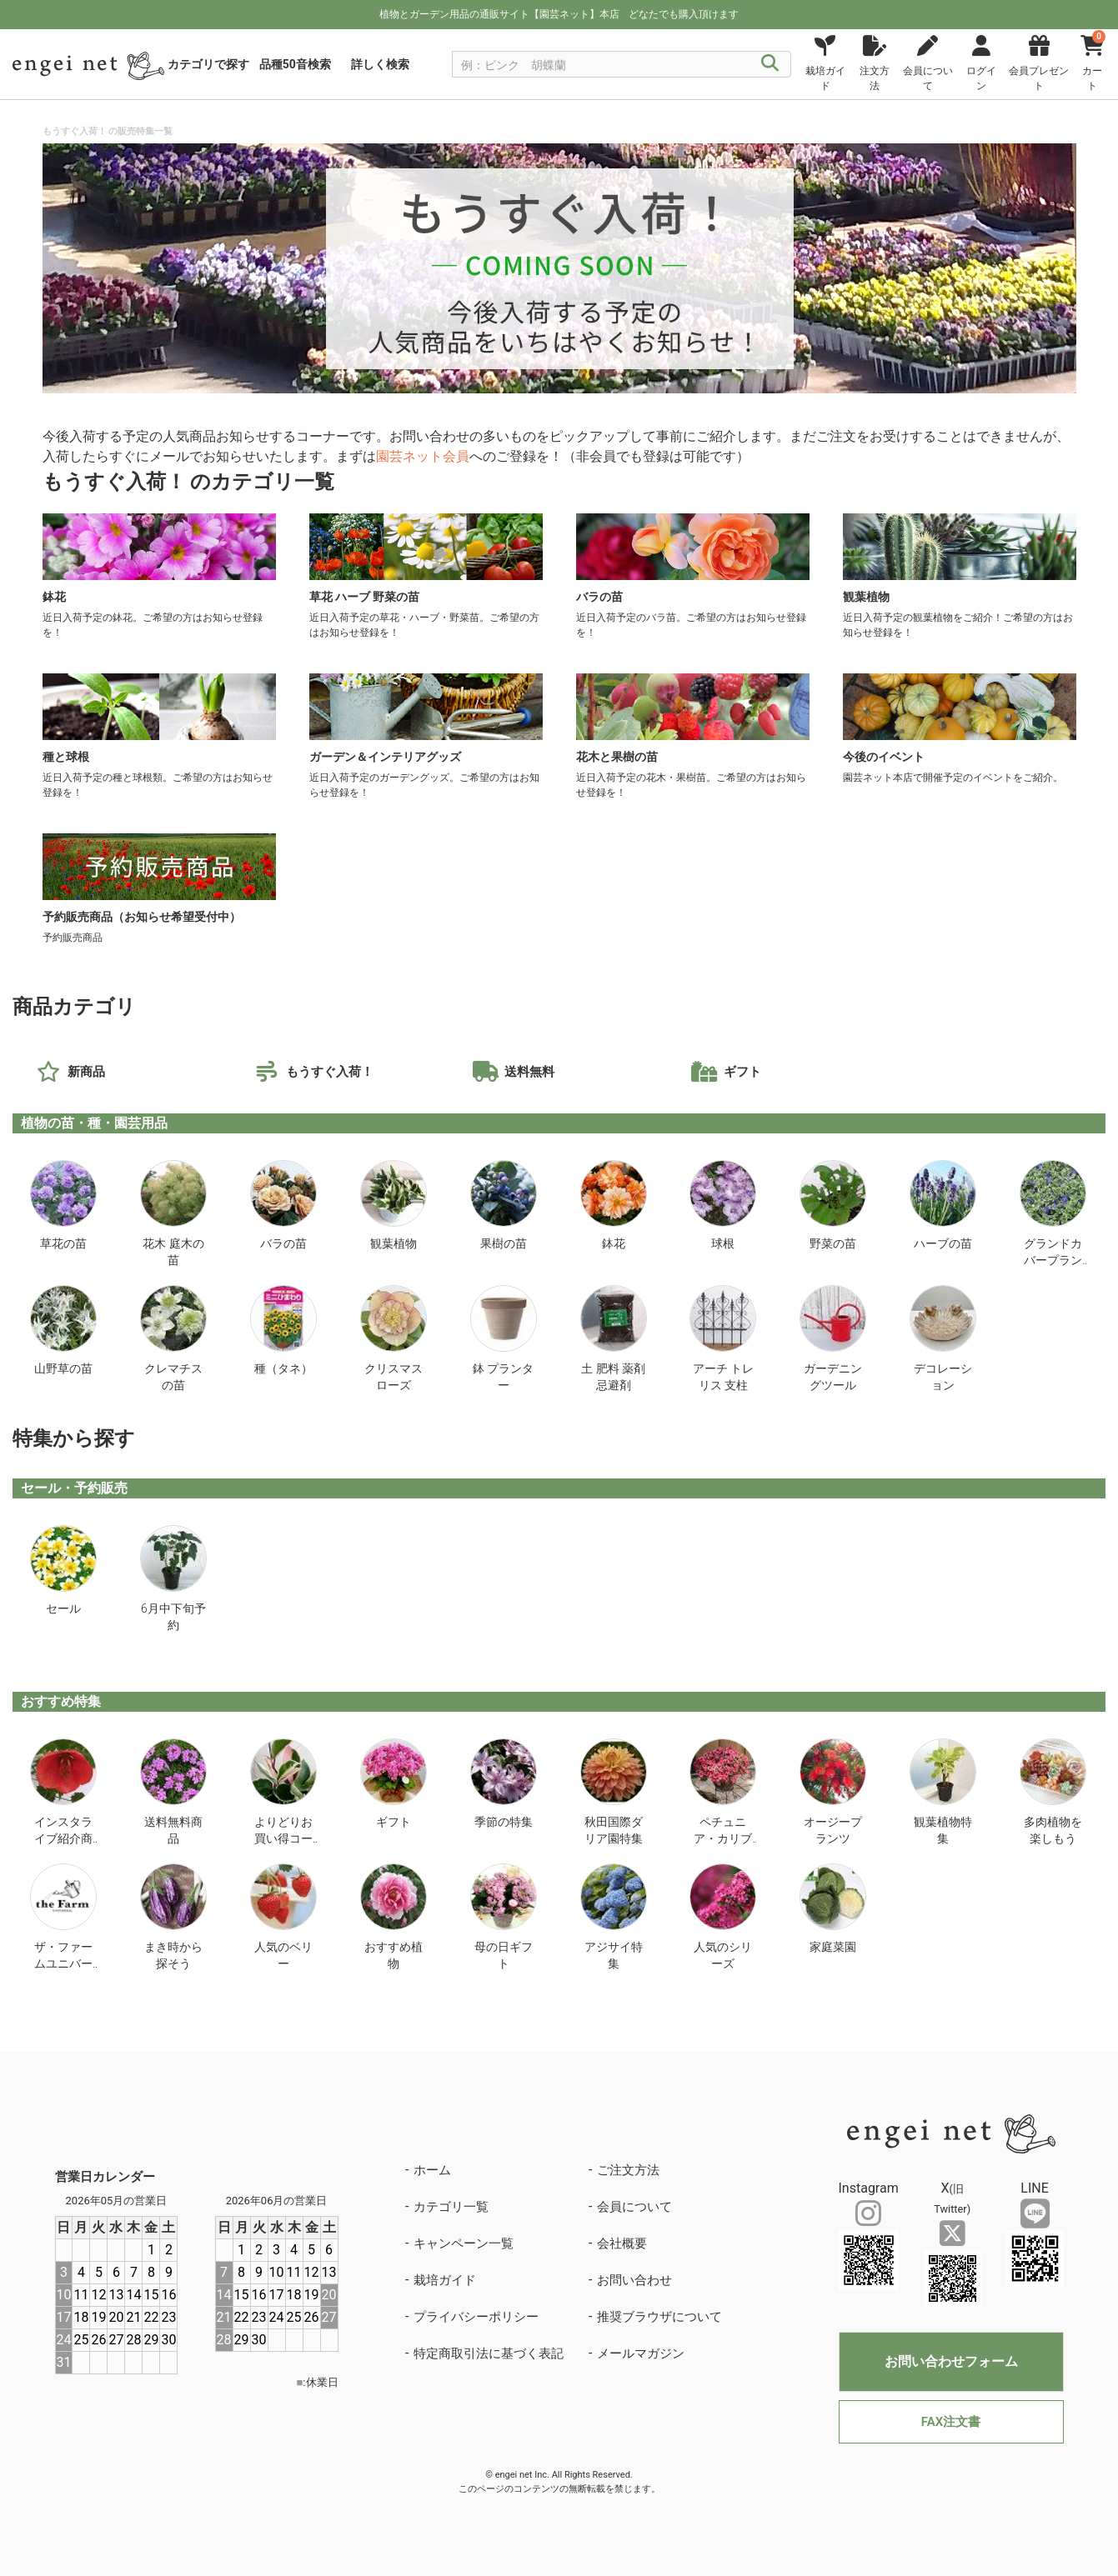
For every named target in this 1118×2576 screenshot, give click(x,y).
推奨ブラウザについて (659, 2316)
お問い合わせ (634, 2280)
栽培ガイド (445, 2280)
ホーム (432, 2170)
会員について (634, 2206)
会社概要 (622, 2243)
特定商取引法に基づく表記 (489, 2353)
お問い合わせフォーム (951, 2361)
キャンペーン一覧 (464, 2243)
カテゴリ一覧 (451, 2206)
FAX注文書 (950, 2421)
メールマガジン (640, 2353)
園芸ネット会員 (422, 456)
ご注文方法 (628, 2170)
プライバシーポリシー (476, 2316)
